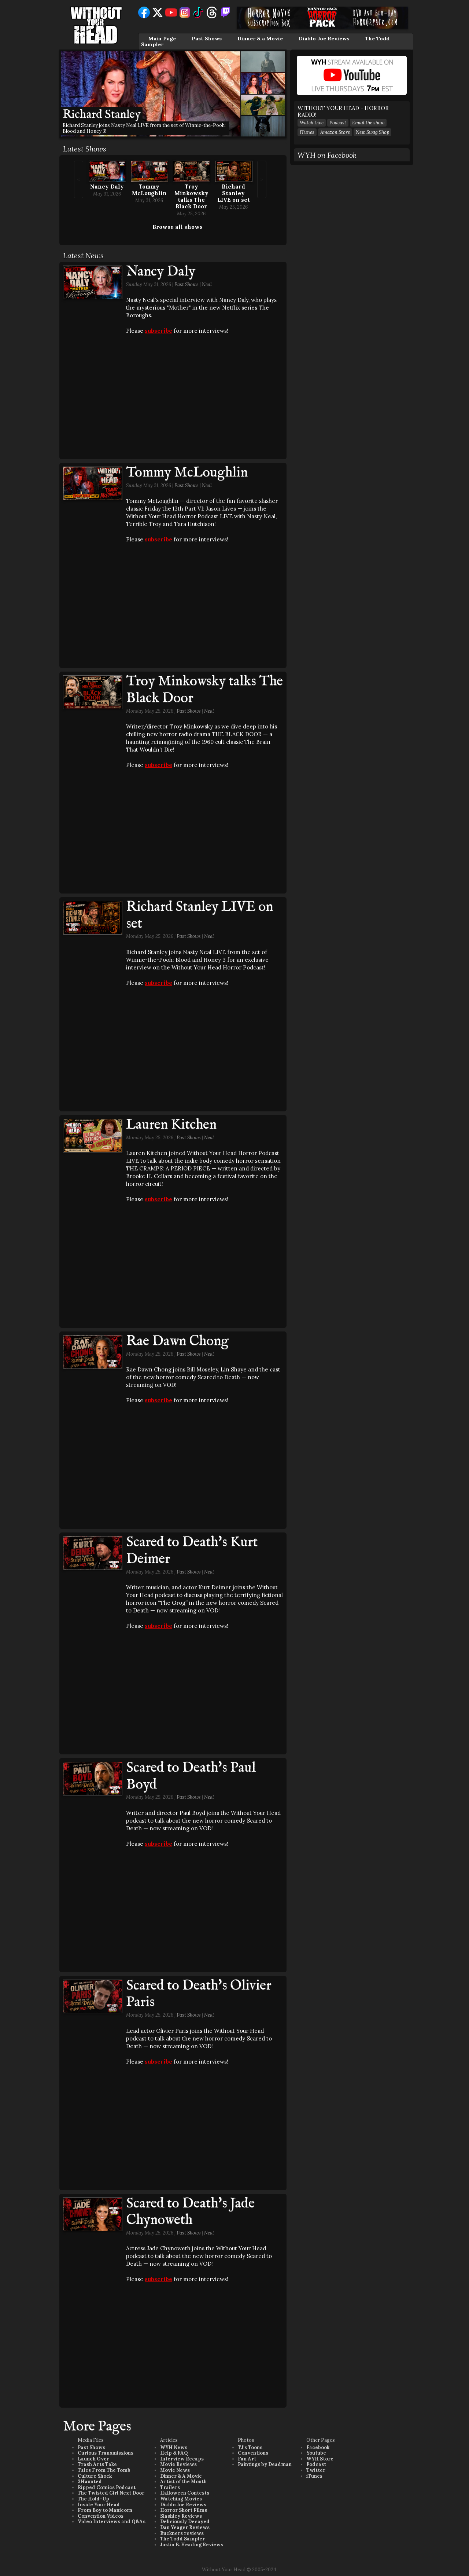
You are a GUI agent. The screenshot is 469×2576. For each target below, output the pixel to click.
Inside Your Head (99, 2505)
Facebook (317, 2447)
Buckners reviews (182, 2533)
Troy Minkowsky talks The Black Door (191, 196)
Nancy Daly (107, 186)
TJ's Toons (250, 2447)
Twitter (315, 2470)
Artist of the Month (183, 2481)
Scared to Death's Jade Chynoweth (190, 2212)
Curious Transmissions (105, 2453)
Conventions (253, 2453)
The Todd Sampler (182, 2539)
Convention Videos (100, 2516)
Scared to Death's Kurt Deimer (192, 1551)
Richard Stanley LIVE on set (233, 193)
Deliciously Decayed (185, 2521)
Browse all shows (177, 226)
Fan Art (247, 2459)
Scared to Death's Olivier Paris (198, 1994)
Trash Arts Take (97, 2464)
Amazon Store (335, 132)
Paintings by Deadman (265, 2464)
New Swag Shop (372, 132)
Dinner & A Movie (181, 2476)
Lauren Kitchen (171, 1125)
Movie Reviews (178, 2464)
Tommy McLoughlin (149, 190)
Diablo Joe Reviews (324, 38)
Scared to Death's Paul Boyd (191, 1776)
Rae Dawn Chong (177, 1341)
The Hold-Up (93, 2499)
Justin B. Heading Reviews (191, 2545)
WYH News (173, 2447)
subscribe (158, 330)
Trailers (170, 2487)
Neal (207, 284)
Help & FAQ (174, 2453)
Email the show (368, 123)
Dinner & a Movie (260, 38)
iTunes (307, 132)
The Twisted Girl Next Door (111, 2493)
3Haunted (90, 2481)
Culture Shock (95, 2476)
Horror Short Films (183, 2510)
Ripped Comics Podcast (107, 2487)
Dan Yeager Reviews (185, 2527)
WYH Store (319, 2459)
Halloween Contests (184, 2493)
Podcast (337, 123)
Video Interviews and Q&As (111, 2521)
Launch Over (93, 2459)
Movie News (175, 2470)
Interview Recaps (182, 2459)
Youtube (316, 2453)
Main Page (162, 38)
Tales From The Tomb (104, 2470)
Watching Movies (181, 2499)
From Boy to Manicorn (105, 2510)
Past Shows (207, 38)
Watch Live (312, 123)
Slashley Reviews (181, 2516)
